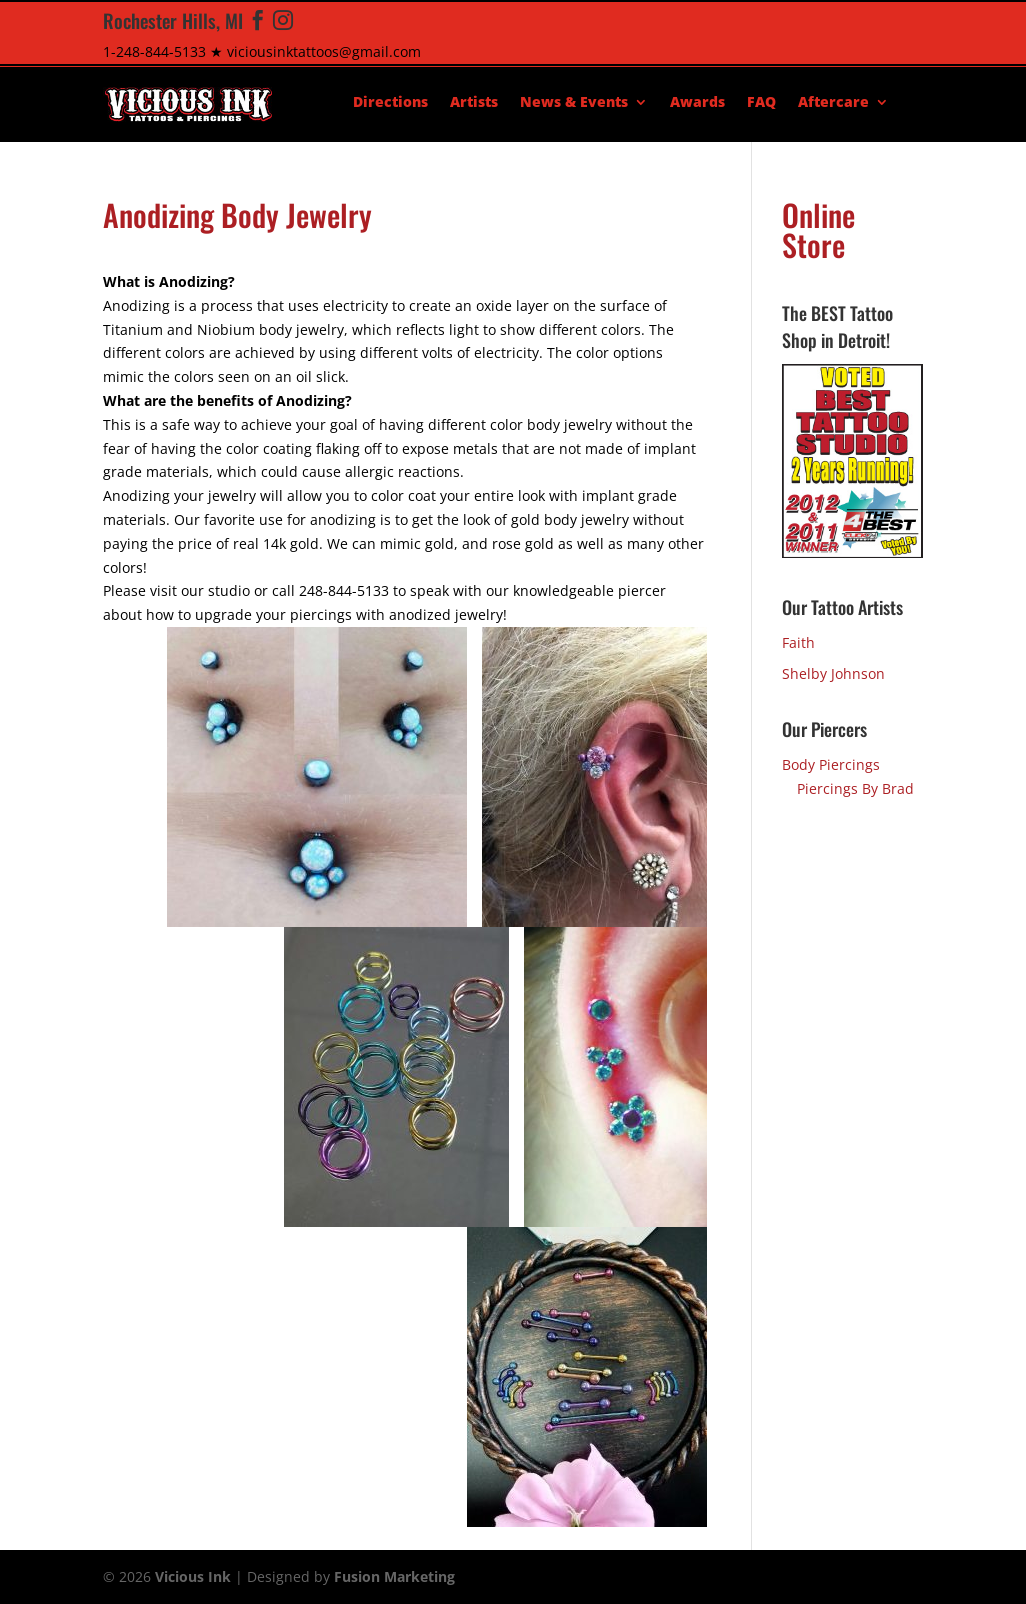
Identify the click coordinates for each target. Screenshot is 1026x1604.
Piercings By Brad (855, 788)
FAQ (761, 103)
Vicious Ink (193, 1576)
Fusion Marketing (394, 1576)
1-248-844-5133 (154, 51)
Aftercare (833, 103)
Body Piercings (831, 764)
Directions (390, 103)
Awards (697, 103)
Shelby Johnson (833, 673)
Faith (798, 642)
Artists (474, 103)
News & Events (574, 103)
